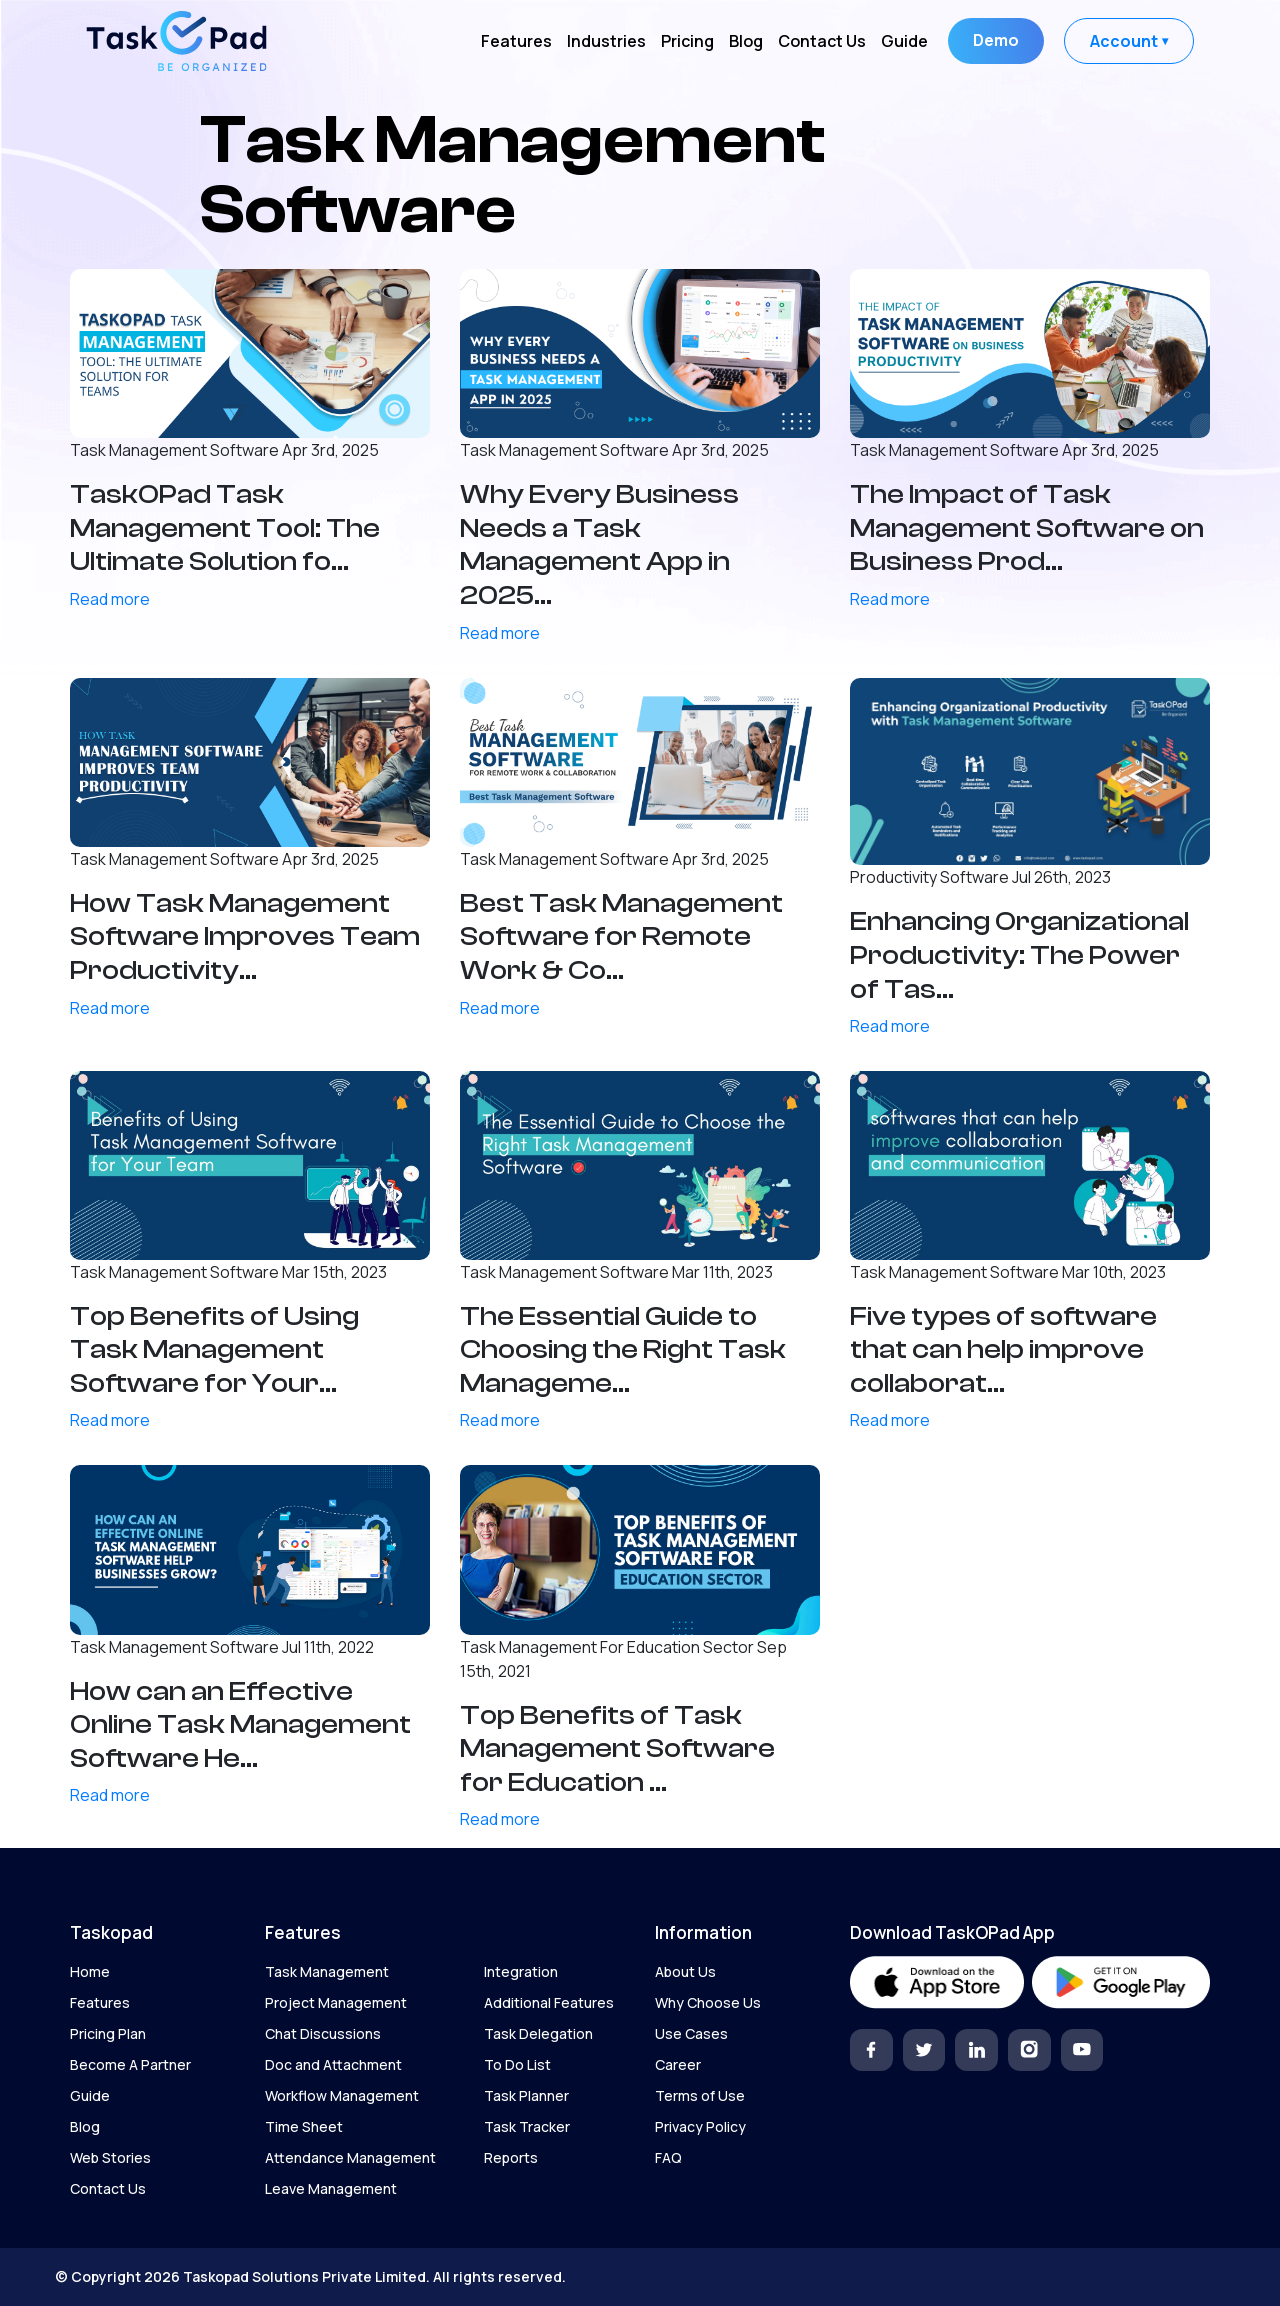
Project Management (336, 2002)
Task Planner (526, 2095)
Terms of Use (700, 2095)
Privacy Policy (700, 2126)
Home (90, 1971)
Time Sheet (304, 2126)
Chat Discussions (323, 2033)
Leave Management (331, 2188)
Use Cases (691, 2033)
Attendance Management (350, 2157)
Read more (117, 599)
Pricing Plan (108, 2033)
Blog (746, 41)
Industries (606, 41)
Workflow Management (342, 2095)
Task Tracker (527, 2126)
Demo (996, 40)
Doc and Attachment (333, 2064)
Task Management (327, 1971)
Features (516, 41)
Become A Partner (130, 2064)
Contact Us (822, 41)
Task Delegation (538, 2033)
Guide (904, 41)
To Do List (517, 2064)
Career (678, 2064)
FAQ (668, 2157)
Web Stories (110, 2157)
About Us (685, 1971)
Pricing (687, 41)
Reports (511, 2157)
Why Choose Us (708, 2002)
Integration (521, 1971)
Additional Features (549, 2002)
